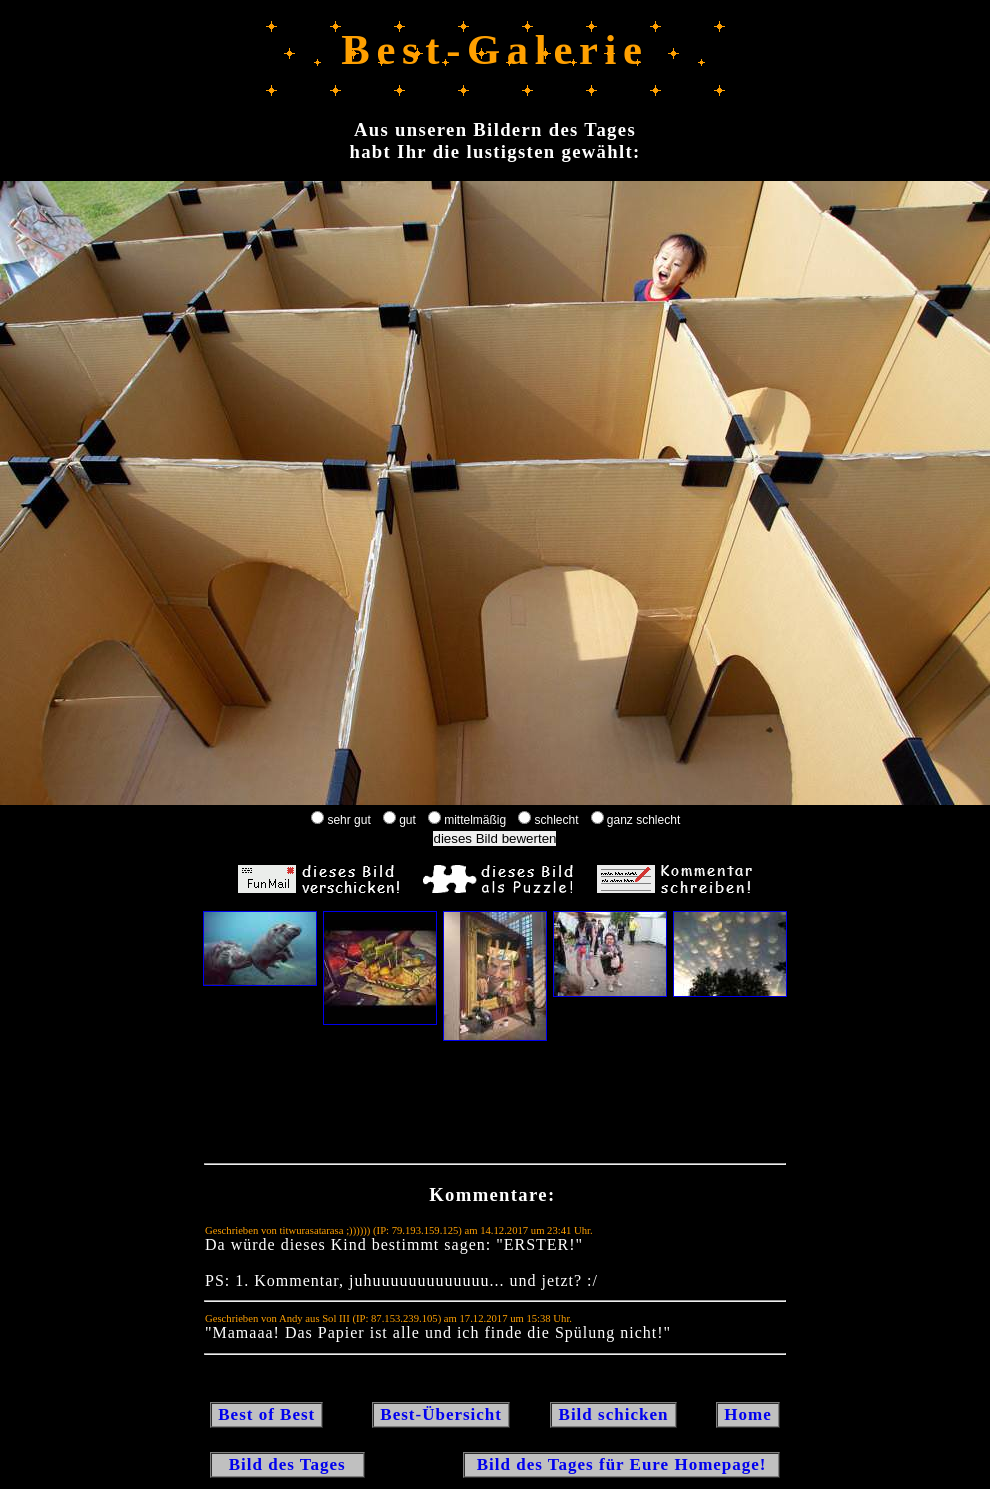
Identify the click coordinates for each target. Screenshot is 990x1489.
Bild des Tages (287, 1464)
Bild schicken (613, 1414)
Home (748, 1414)
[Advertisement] (495, 1107)
